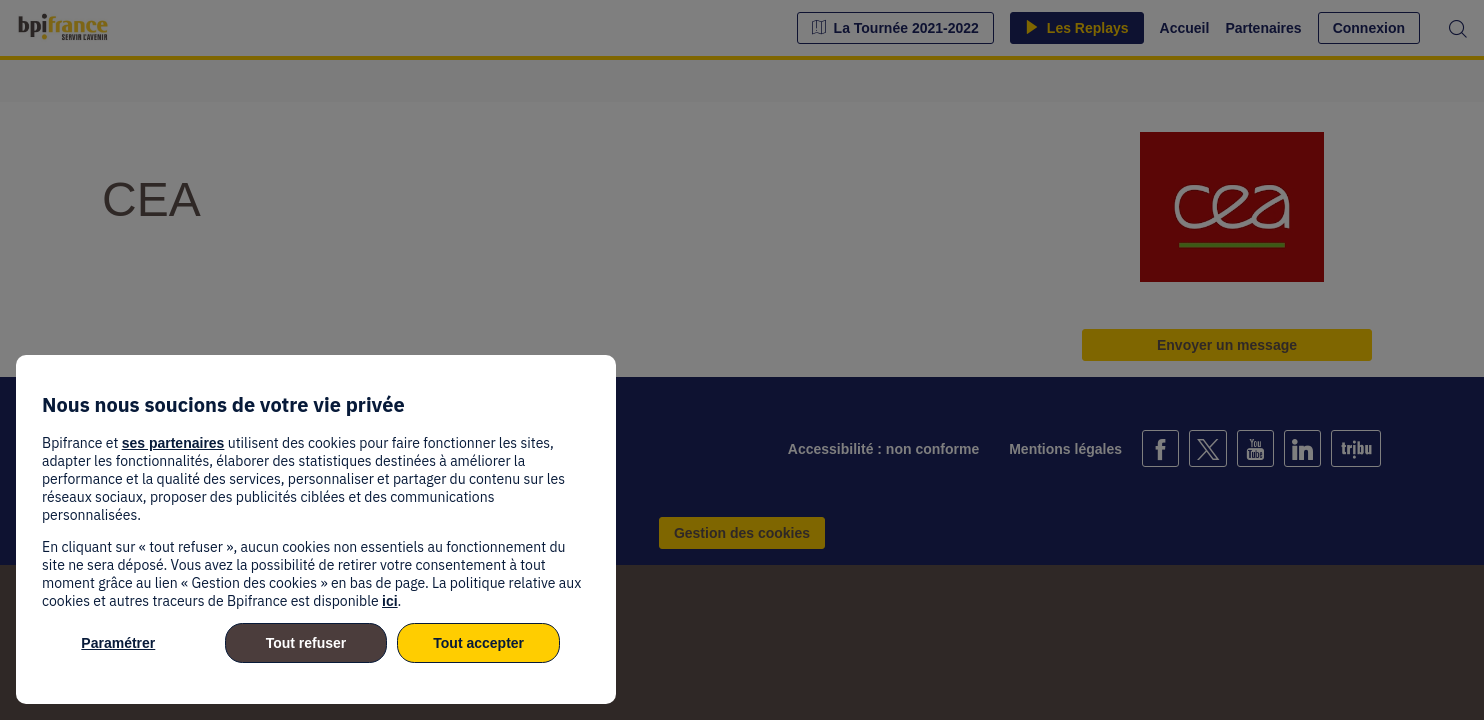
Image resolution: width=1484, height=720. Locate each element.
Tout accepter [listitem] (478, 643)
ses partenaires (173, 443)
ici (390, 601)
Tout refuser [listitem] (306, 643)
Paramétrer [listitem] (118, 643)
